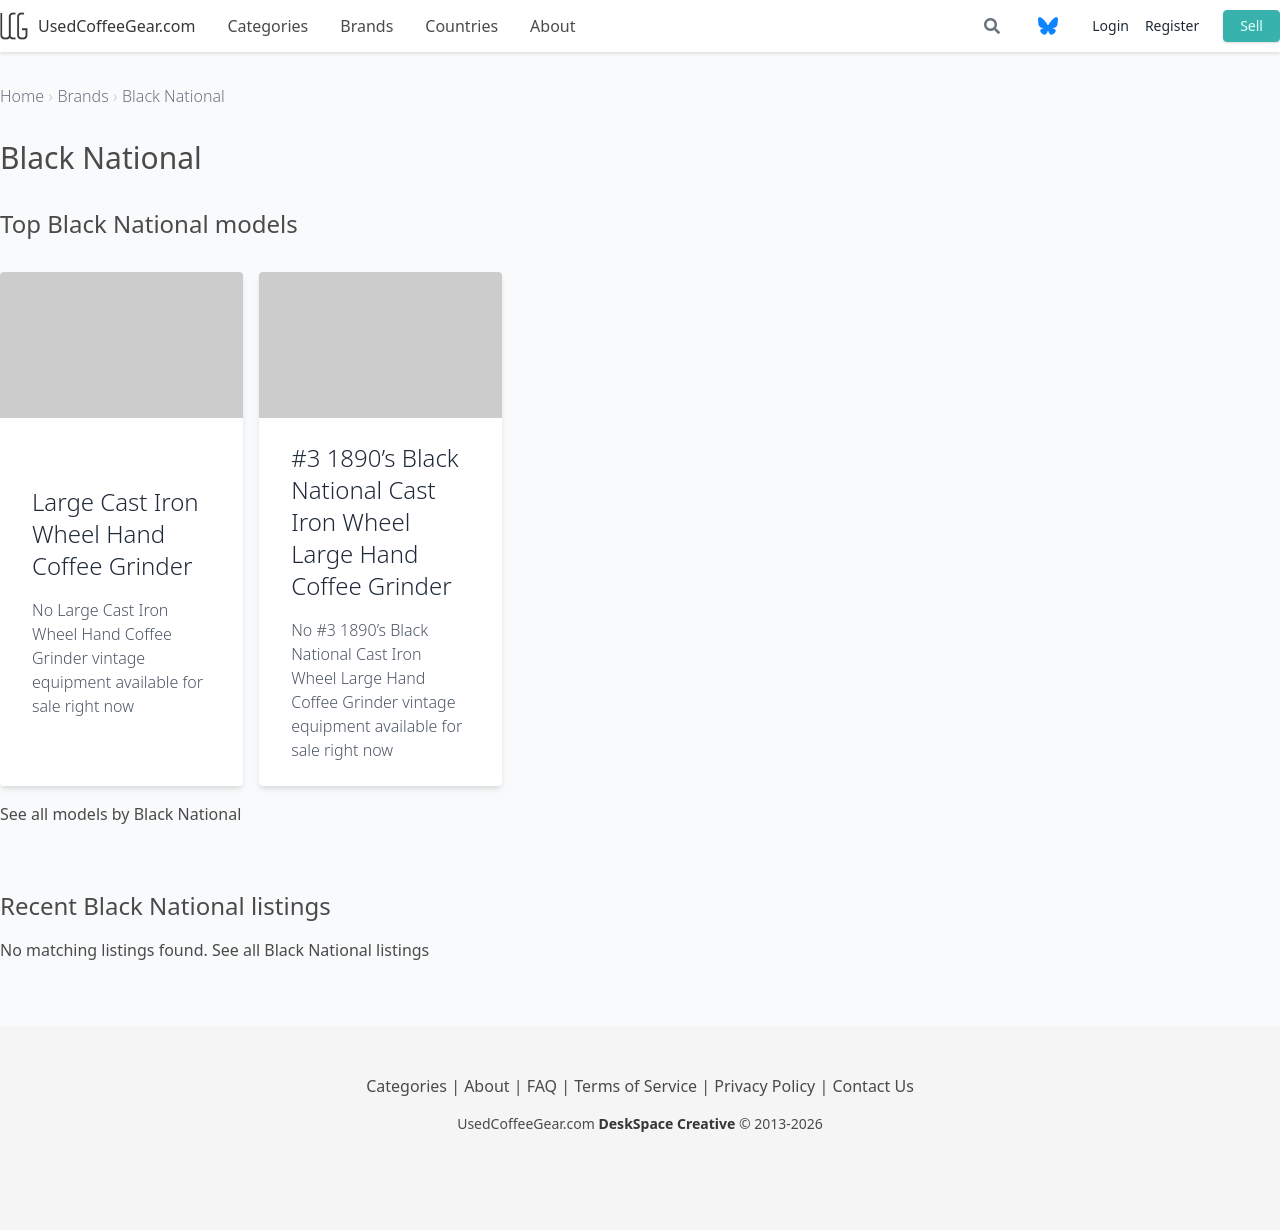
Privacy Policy (766, 1086)
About (552, 26)
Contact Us (872, 1086)
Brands (366, 26)
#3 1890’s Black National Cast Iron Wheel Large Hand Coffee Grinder (375, 521)
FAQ (544, 1086)
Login (1110, 25)
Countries (461, 26)
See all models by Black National (120, 814)
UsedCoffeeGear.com (97, 26)
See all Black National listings (320, 950)
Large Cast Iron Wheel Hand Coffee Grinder (115, 533)
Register (1172, 25)
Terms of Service (637, 1086)
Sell (1251, 25)
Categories (267, 26)
